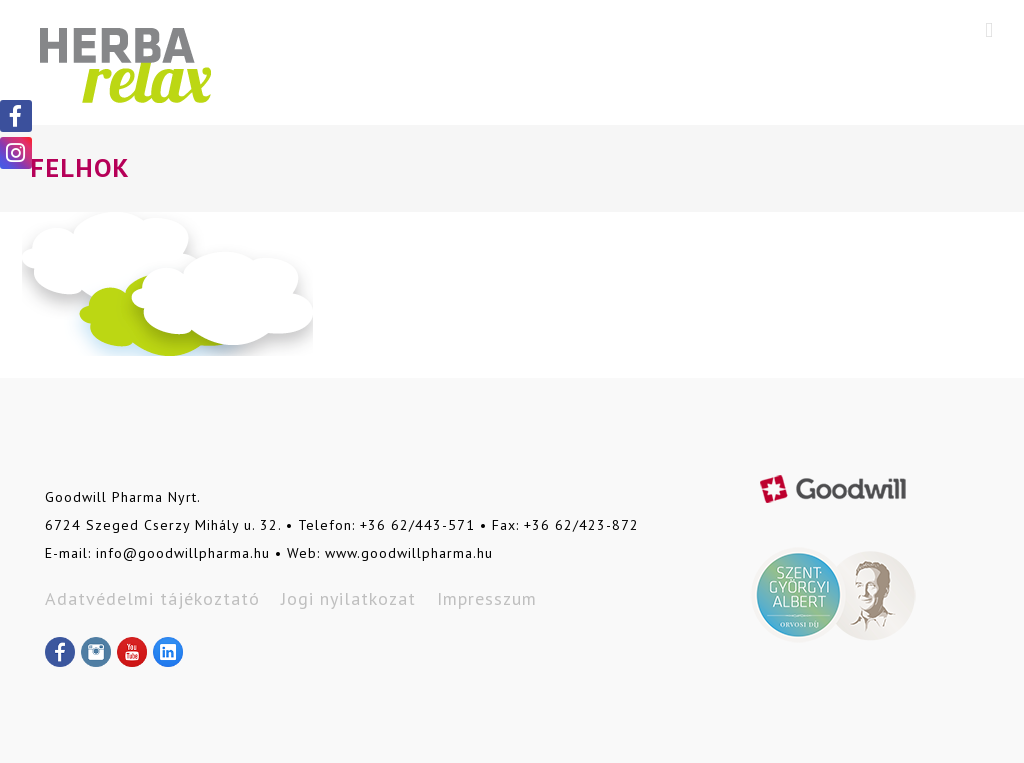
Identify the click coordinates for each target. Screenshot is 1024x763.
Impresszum (487, 598)
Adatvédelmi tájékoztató (152, 598)
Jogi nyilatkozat (348, 598)
